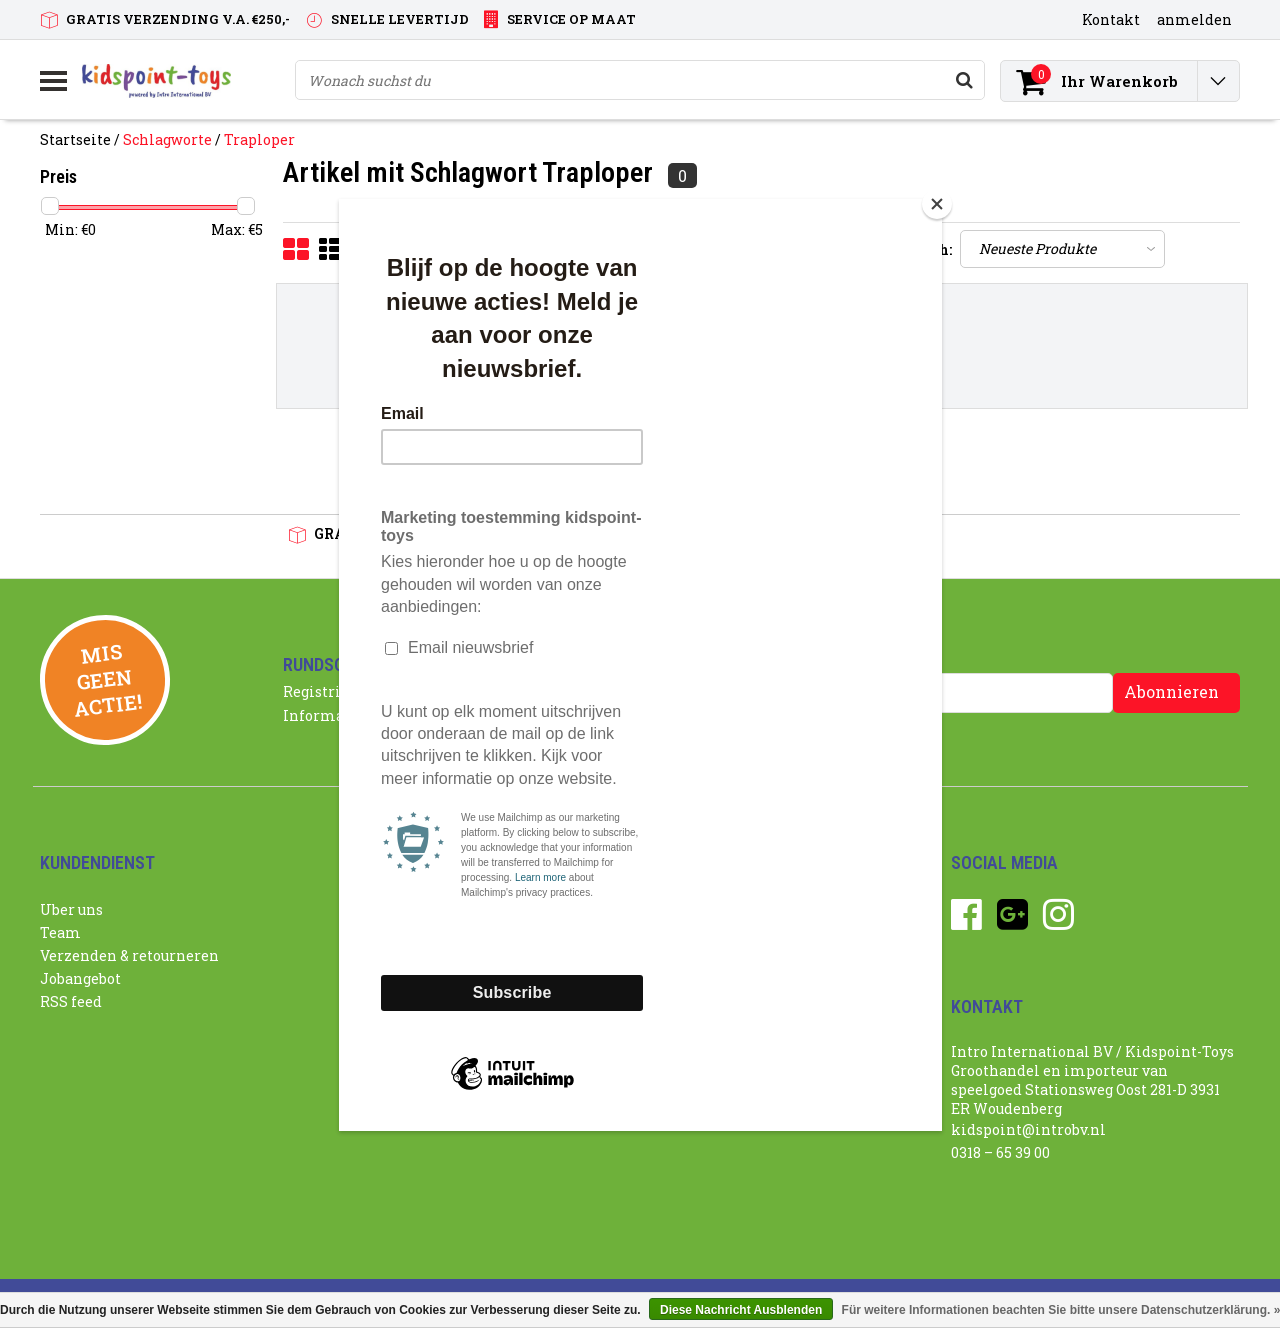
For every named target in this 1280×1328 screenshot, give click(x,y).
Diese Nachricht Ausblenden (741, 1310)
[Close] (937, 204)
